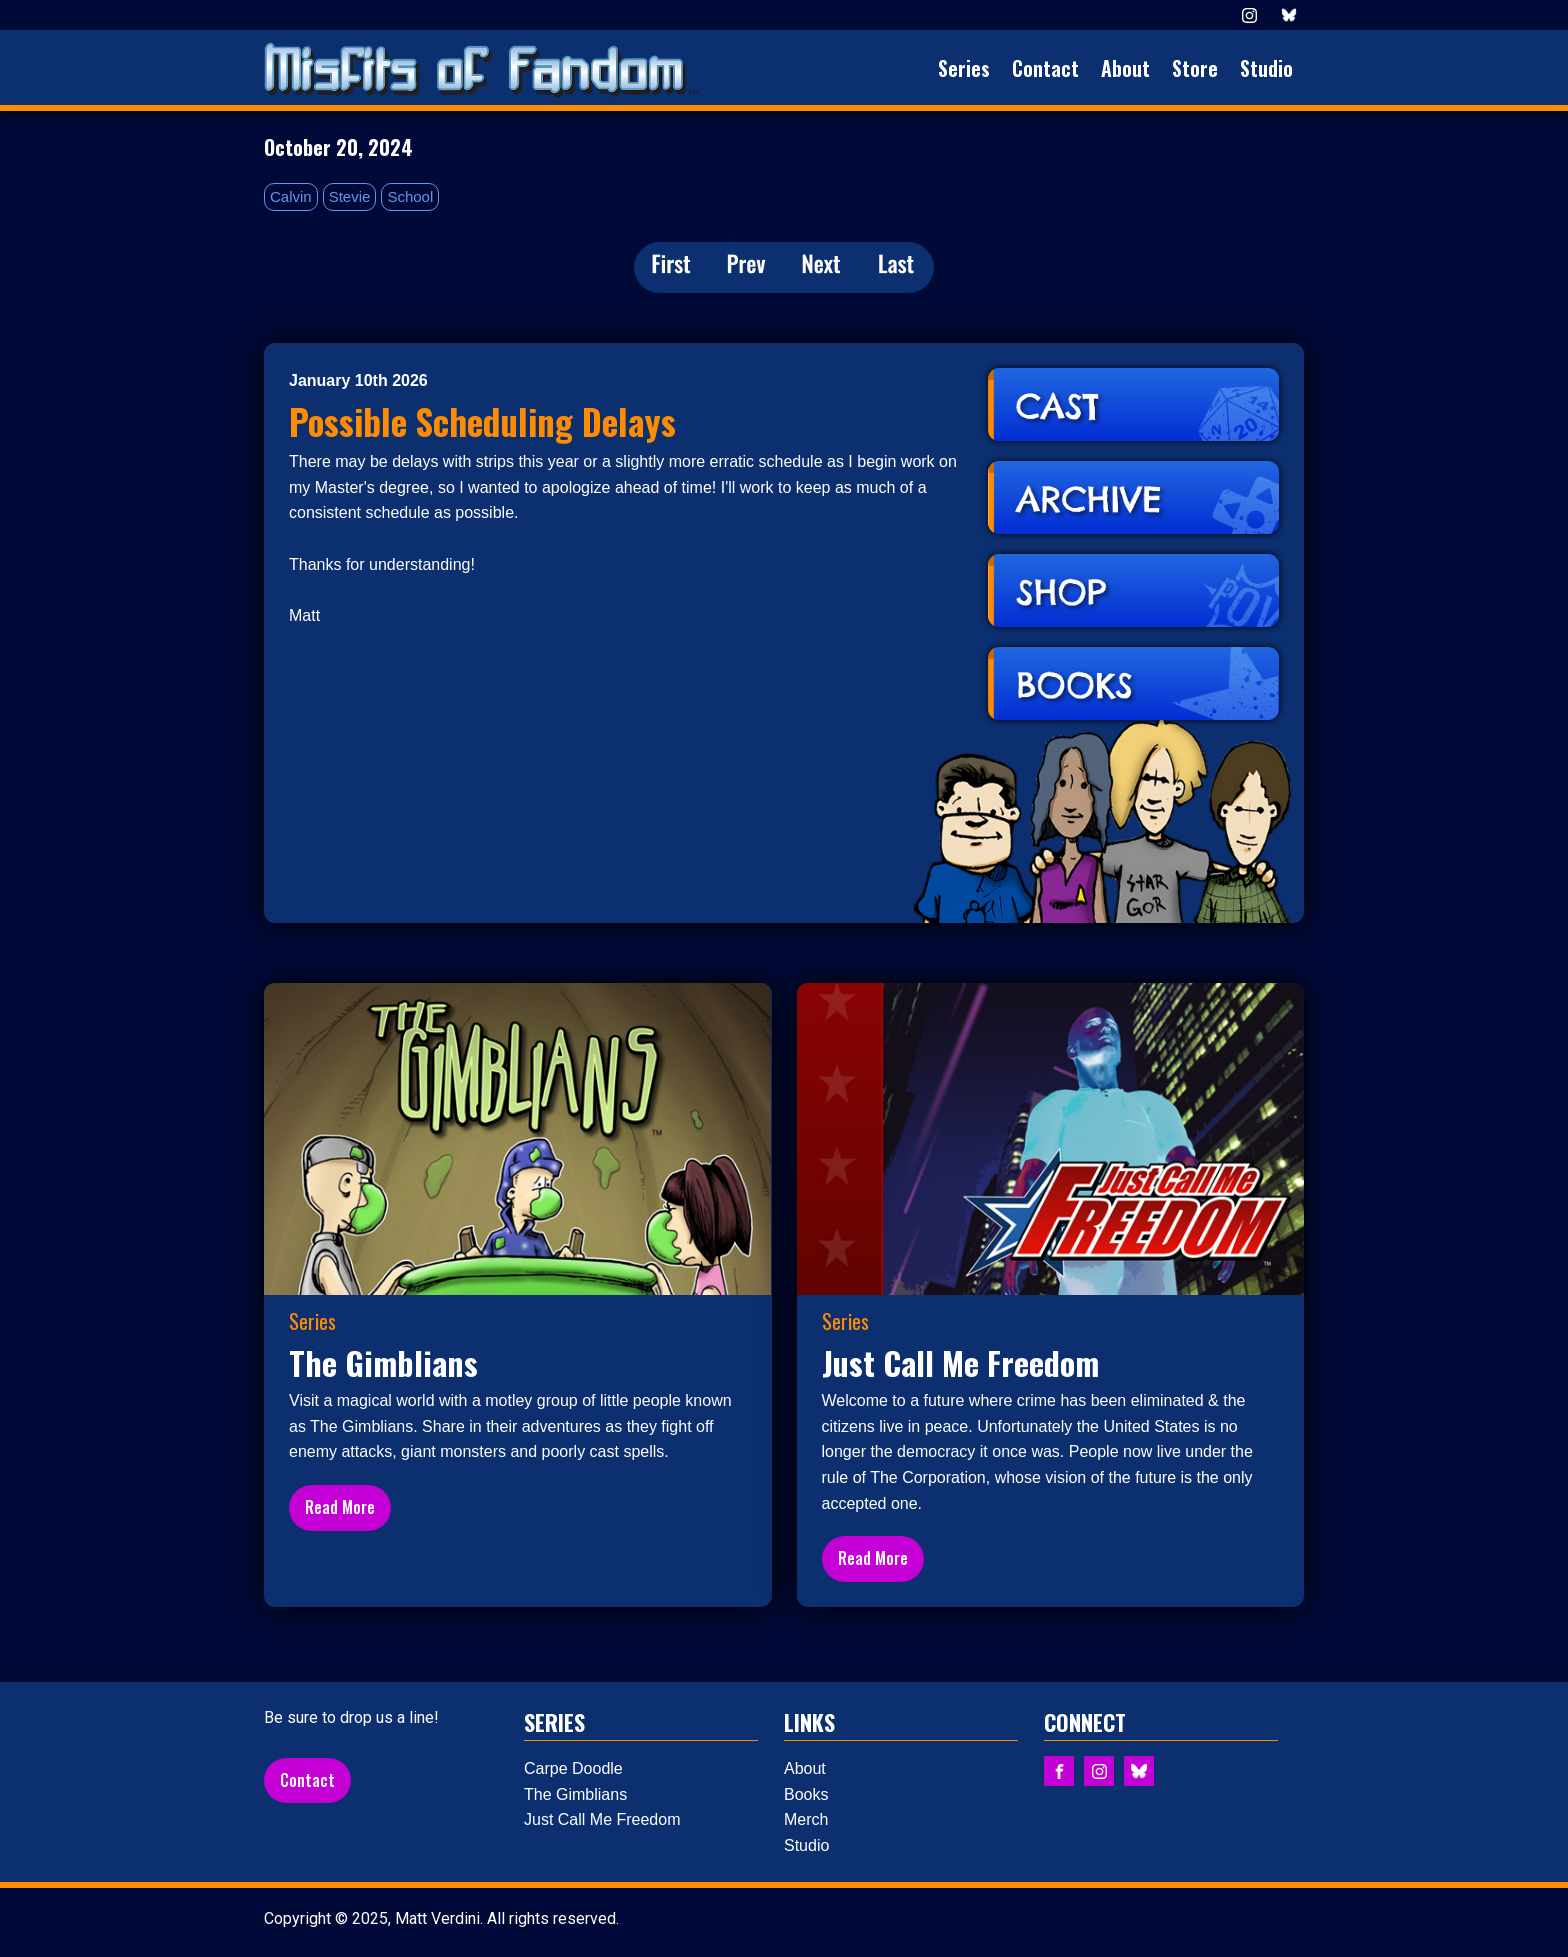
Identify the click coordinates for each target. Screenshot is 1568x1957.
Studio (1266, 68)
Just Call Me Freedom (602, 1819)
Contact (1045, 68)
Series (964, 68)
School (410, 196)
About (1125, 68)
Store (1195, 68)
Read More (340, 1507)
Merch (806, 1819)
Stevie (350, 196)
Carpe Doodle (573, 1768)
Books (806, 1794)
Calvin (291, 196)
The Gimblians (575, 1794)
